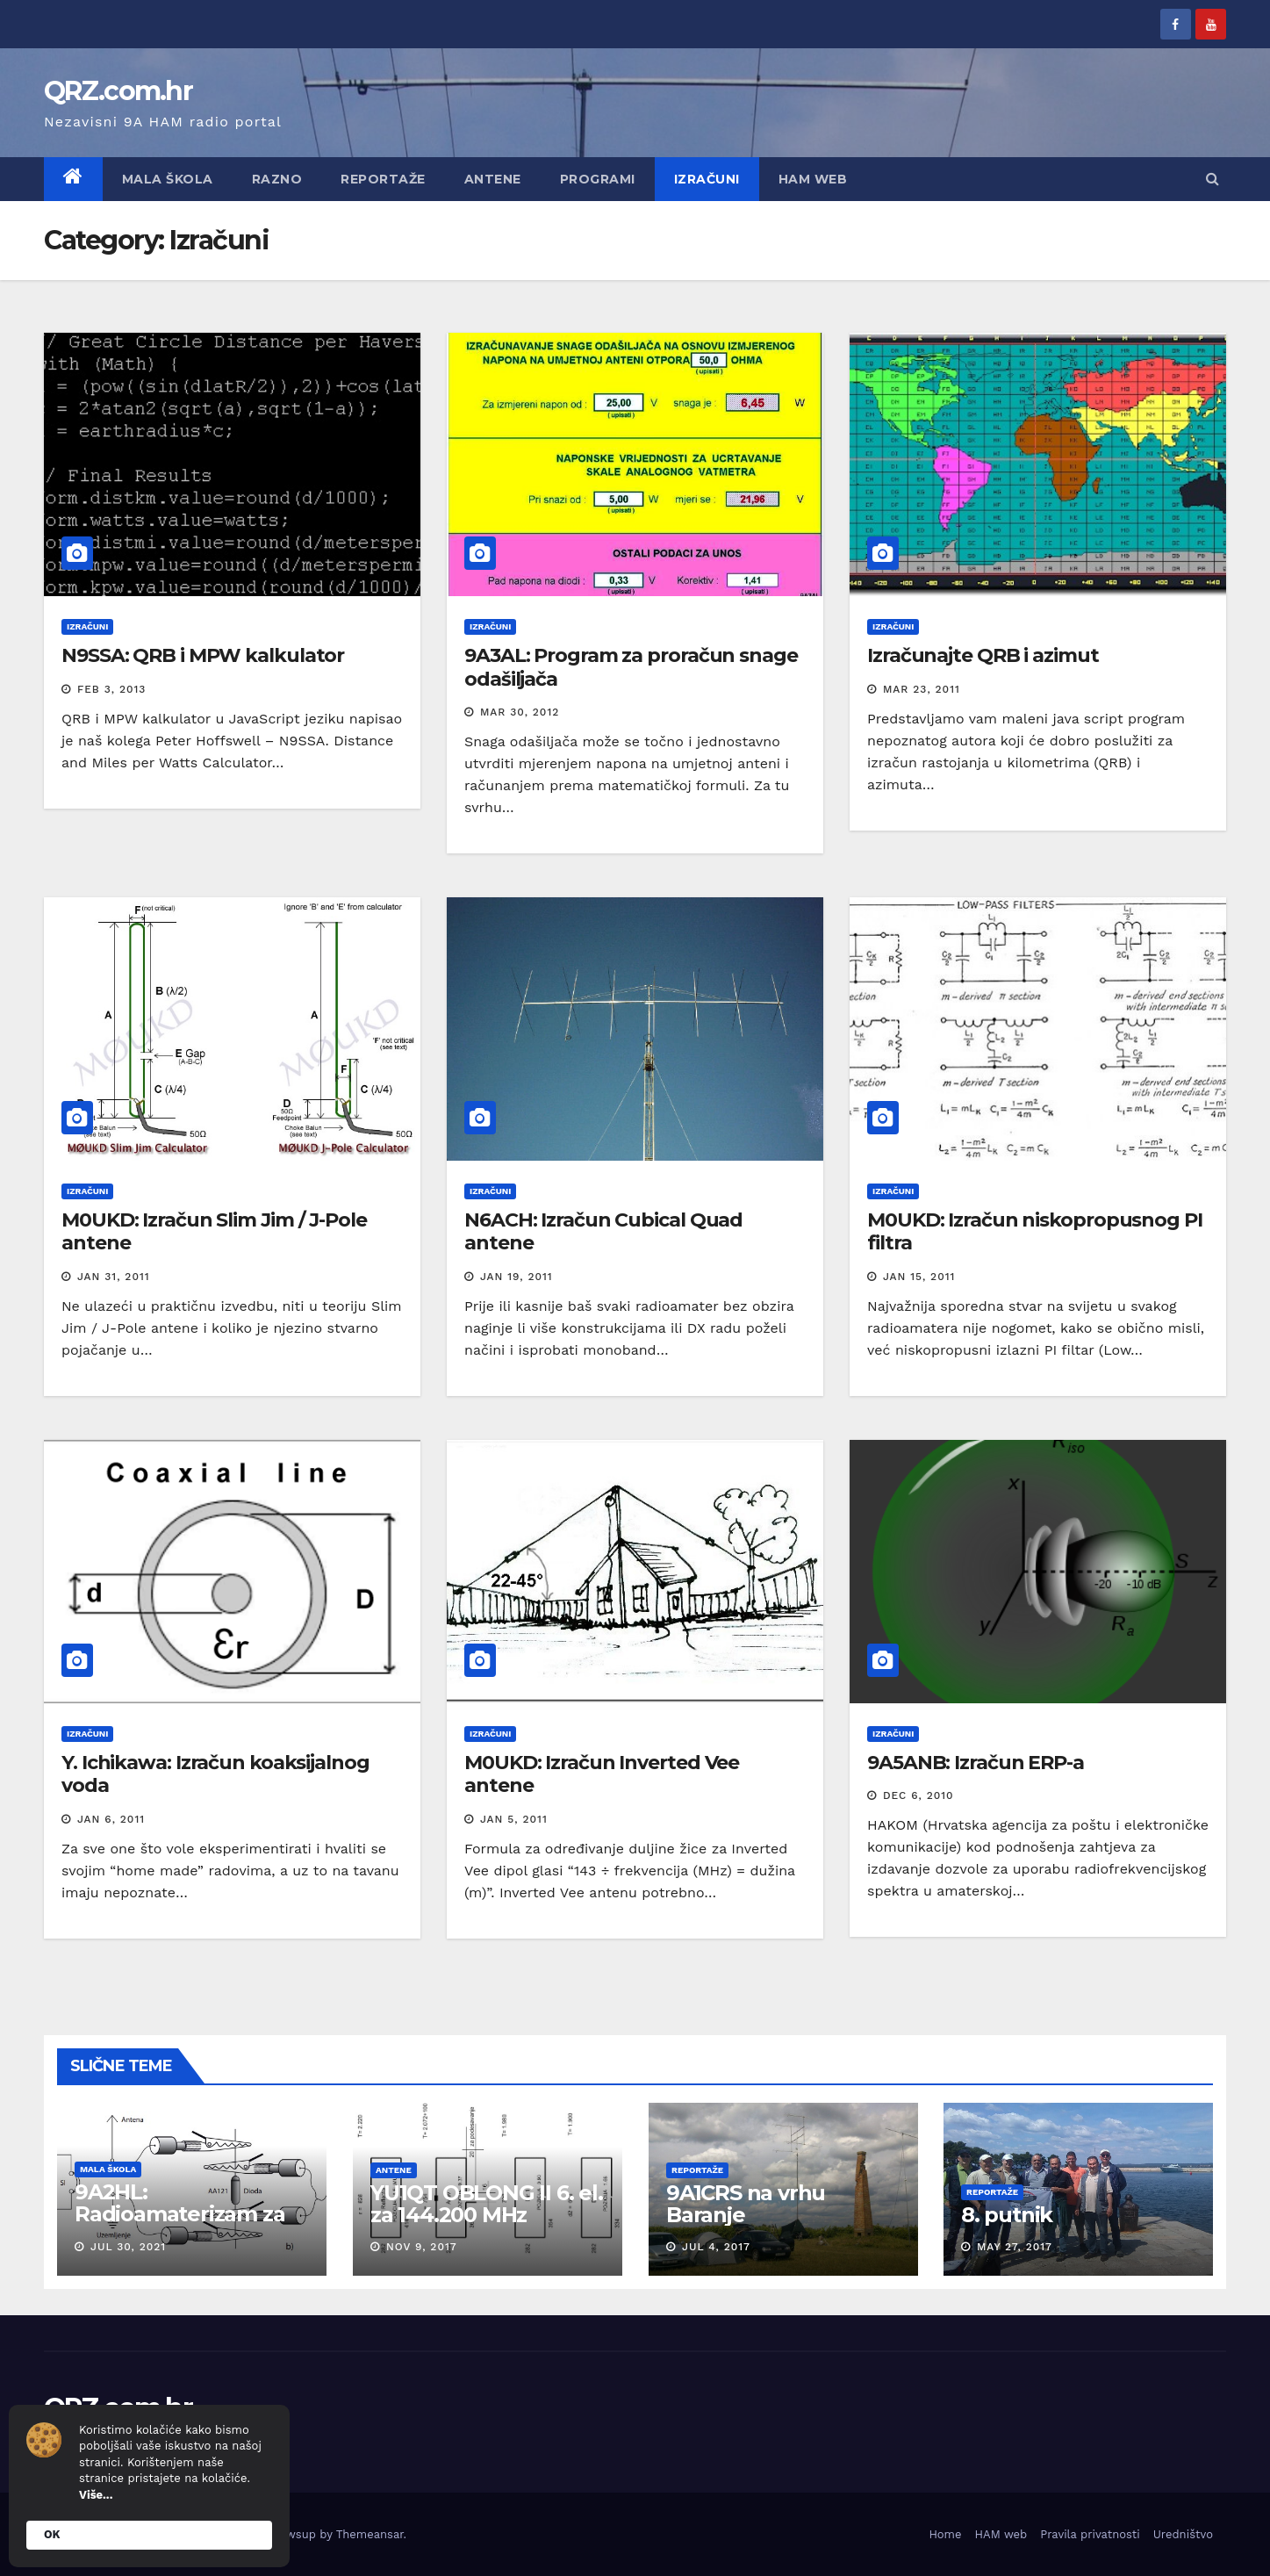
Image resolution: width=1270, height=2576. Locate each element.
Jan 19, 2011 (516, 1276)
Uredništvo (1183, 2534)
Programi (597, 179)
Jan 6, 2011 (111, 1819)
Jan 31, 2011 (113, 1276)
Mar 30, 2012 (519, 712)
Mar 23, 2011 (921, 689)
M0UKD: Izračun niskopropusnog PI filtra (1034, 1231)
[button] (1212, 178)
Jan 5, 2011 (514, 1819)
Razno (277, 179)
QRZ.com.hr (118, 91)
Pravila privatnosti (1090, 2534)
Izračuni (707, 179)
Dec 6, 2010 (918, 1795)
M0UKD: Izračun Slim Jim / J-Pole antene (214, 1231)
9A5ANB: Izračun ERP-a (975, 1762)
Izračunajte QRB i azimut (983, 655)
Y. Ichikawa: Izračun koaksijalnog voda (215, 1774)
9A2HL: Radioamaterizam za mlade (180, 2214)
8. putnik (1006, 2214)
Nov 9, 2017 (421, 2247)
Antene (492, 179)
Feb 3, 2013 (111, 689)
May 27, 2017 (1014, 2247)
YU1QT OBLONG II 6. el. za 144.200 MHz (486, 2203)
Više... (95, 2494)
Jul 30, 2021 (128, 2247)
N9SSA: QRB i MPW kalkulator (202, 655)
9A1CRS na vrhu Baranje (744, 2203)
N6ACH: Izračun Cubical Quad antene (603, 1231)
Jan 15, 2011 (919, 1276)
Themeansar (370, 2534)
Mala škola (167, 179)
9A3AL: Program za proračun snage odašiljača (631, 667)
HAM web (813, 179)
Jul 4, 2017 (715, 2247)
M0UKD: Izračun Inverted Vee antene (601, 1774)
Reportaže (383, 179)
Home (945, 2534)
